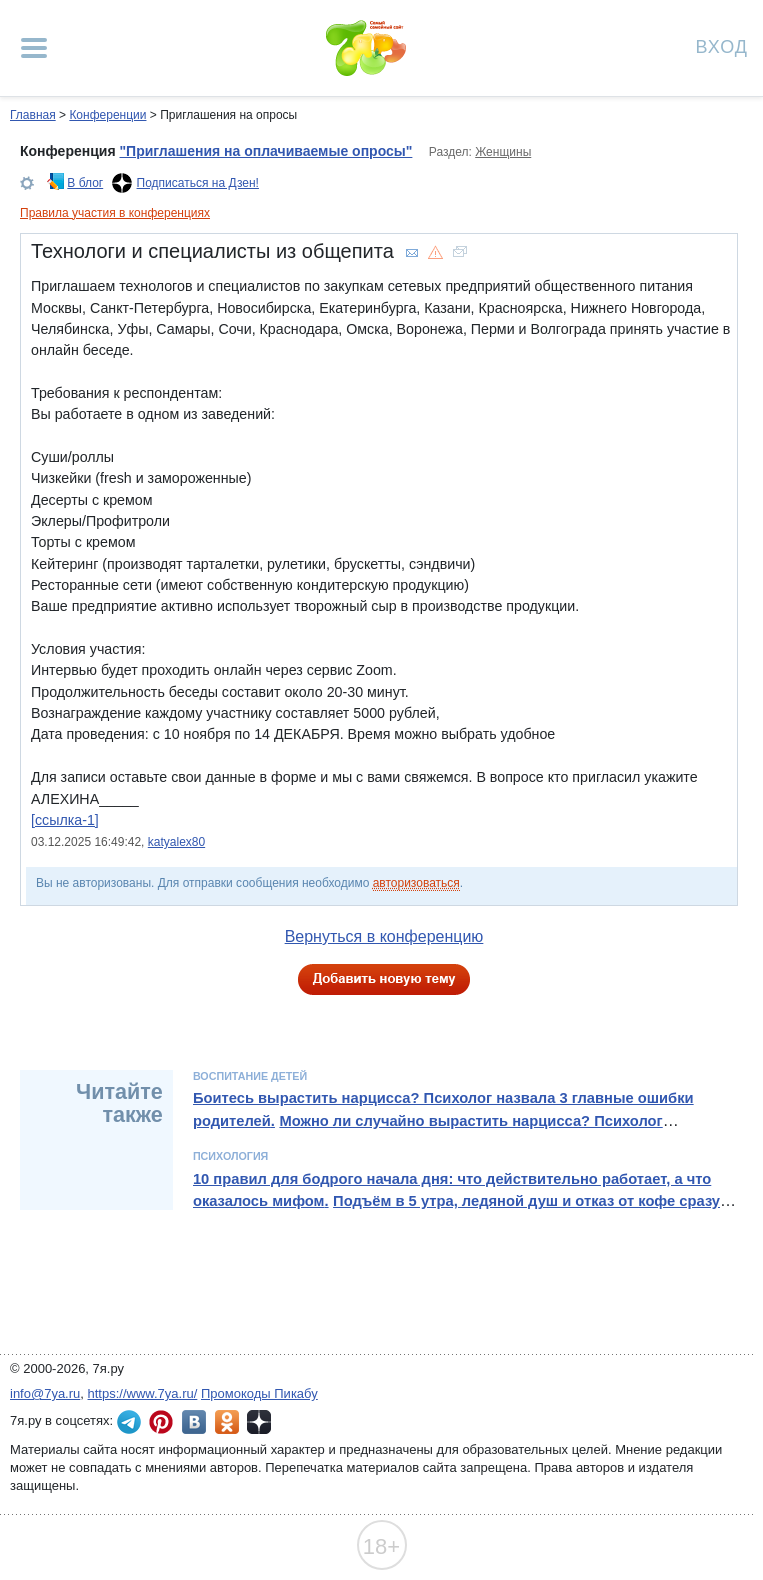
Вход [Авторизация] (722, 45)
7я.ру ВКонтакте (194, 1422)
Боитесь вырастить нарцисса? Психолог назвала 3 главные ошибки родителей (443, 1109)
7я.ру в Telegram (129, 1422)
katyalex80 (176, 842)
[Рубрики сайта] (34, 48)
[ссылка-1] (65, 820)
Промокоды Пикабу (259, 1393)
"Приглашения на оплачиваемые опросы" (265, 151)
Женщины (503, 152)
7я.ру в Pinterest (161, 1422)
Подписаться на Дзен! (198, 183)
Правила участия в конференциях (115, 213)
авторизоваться (416, 883)
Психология (230, 1156)
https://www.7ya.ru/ (143, 1393)
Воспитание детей (250, 1076)
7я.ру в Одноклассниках (227, 1422)
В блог (85, 183)
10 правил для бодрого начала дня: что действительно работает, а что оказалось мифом (452, 1190)
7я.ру (259, 1422)
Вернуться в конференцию (384, 936)
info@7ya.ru (45, 1393)
